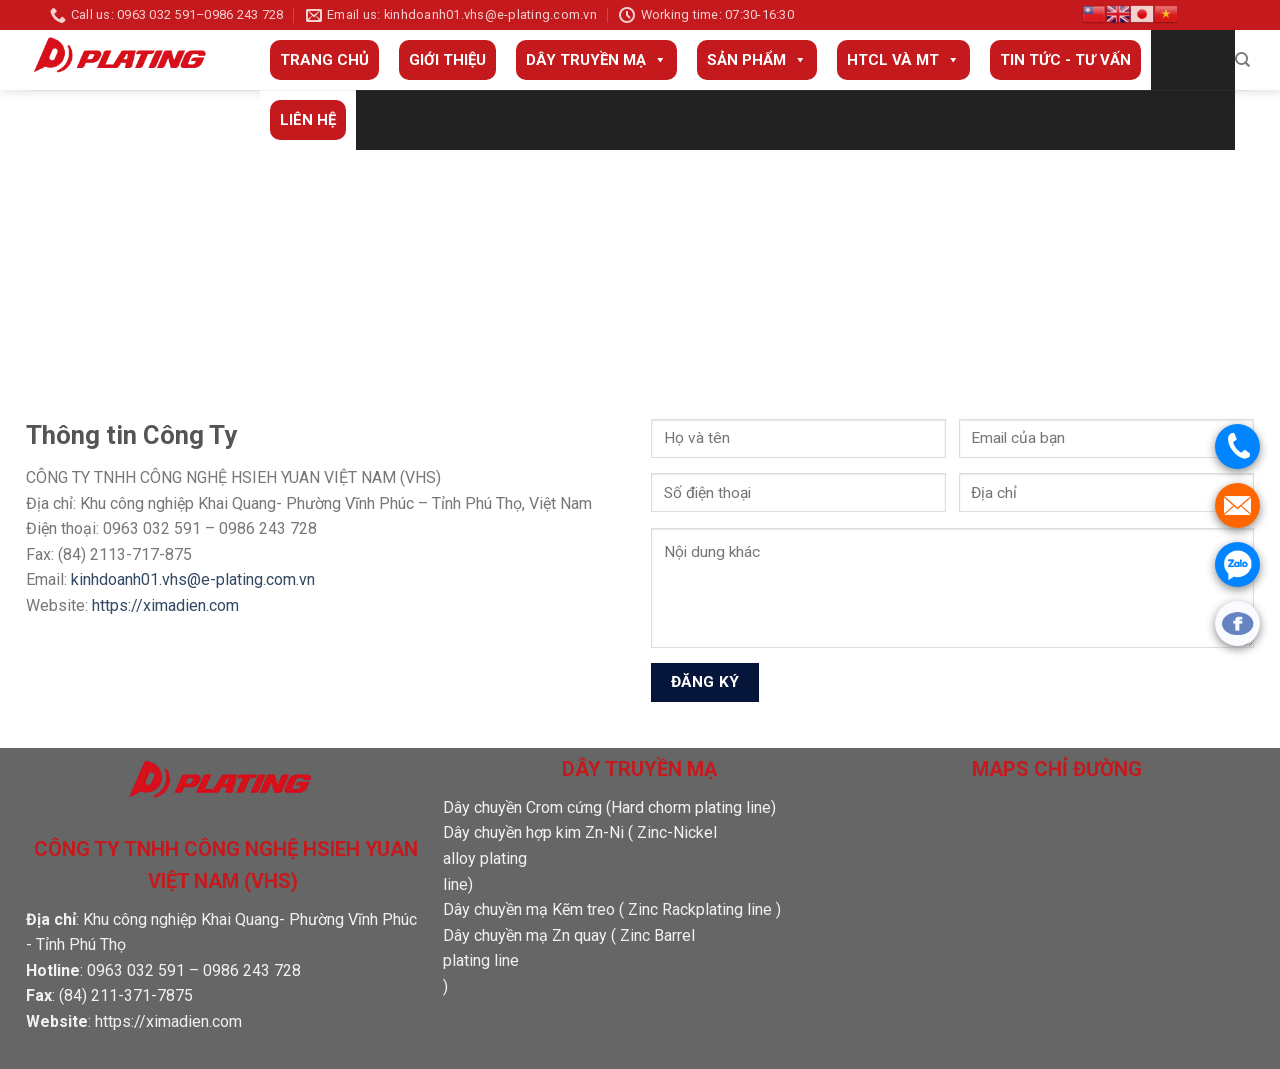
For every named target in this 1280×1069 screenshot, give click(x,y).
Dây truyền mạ (596, 60)
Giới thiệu (447, 60)
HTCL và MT (903, 60)
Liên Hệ (308, 120)
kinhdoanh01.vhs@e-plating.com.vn (193, 579)
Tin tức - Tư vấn (1065, 60)
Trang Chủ (324, 60)
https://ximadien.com (165, 605)
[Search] (1242, 60)
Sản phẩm (757, 60)
